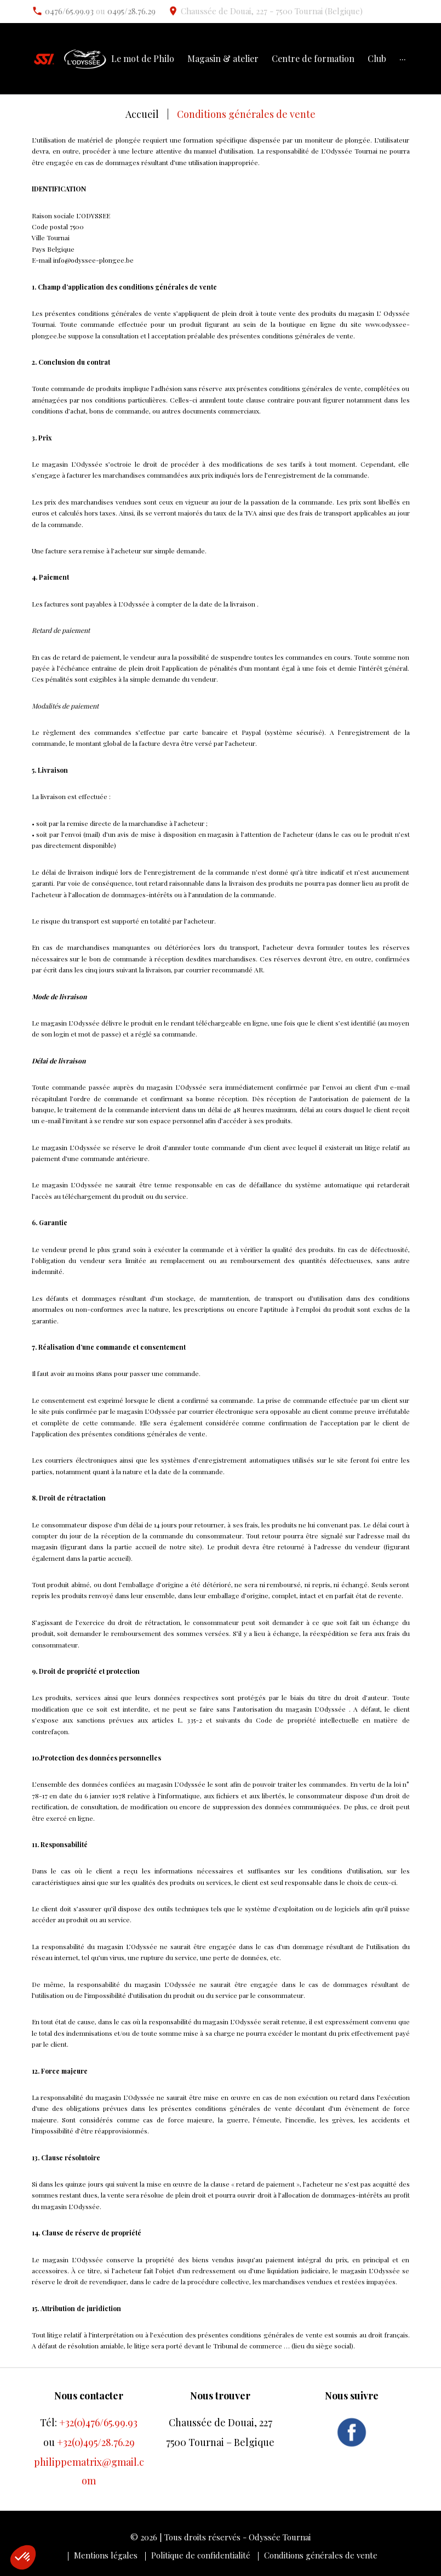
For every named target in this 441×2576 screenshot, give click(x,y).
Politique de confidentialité (200, 2555)
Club (377, 58)
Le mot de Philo (142, 58)
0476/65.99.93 (69, 10)
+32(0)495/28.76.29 (96, 2442)
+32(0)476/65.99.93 (98, 2422)
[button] (23, 2557)
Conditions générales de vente (320, 2555)
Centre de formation (313, 58)
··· (402, 58)
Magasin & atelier (223, 58)
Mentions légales (106, 2555)
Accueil (142, 114)
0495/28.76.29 (131, 10)
